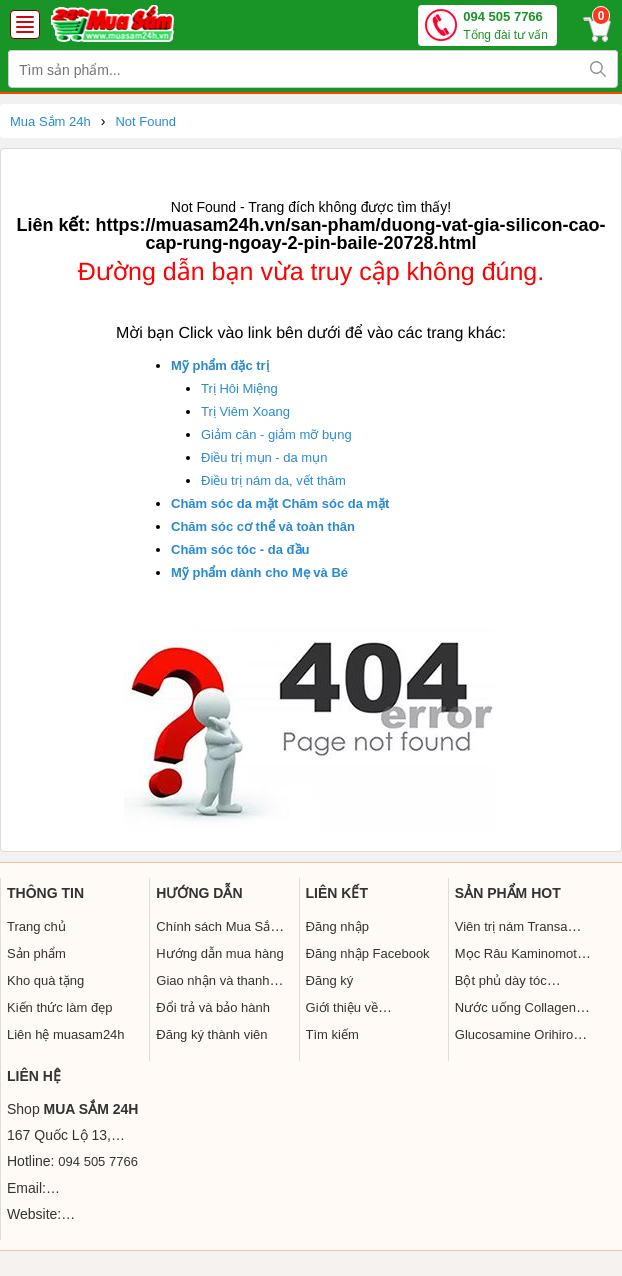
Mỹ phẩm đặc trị (220, 365)
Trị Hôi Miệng (239, 388)
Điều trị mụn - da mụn (264, 457)
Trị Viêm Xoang (245, 411)
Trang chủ (36, 926)
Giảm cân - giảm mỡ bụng (276, 434)
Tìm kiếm (332, 1034)
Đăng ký (330, 980)
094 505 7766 (505, 26)
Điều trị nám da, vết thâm (273, 480)
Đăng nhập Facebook (368, 953)
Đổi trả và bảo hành (213, 1007)
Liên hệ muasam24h (66, 1034)
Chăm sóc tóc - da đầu (240, 549)
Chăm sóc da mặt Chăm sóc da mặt (280, 503)
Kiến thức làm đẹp (59, 1007)
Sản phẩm (36, 953)
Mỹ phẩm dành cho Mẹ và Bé (259, 572)
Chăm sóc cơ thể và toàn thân (263, 526)
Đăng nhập (337, 926)
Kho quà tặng (45, 980)
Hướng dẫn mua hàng (219, 953)
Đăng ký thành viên (211, 1034)
